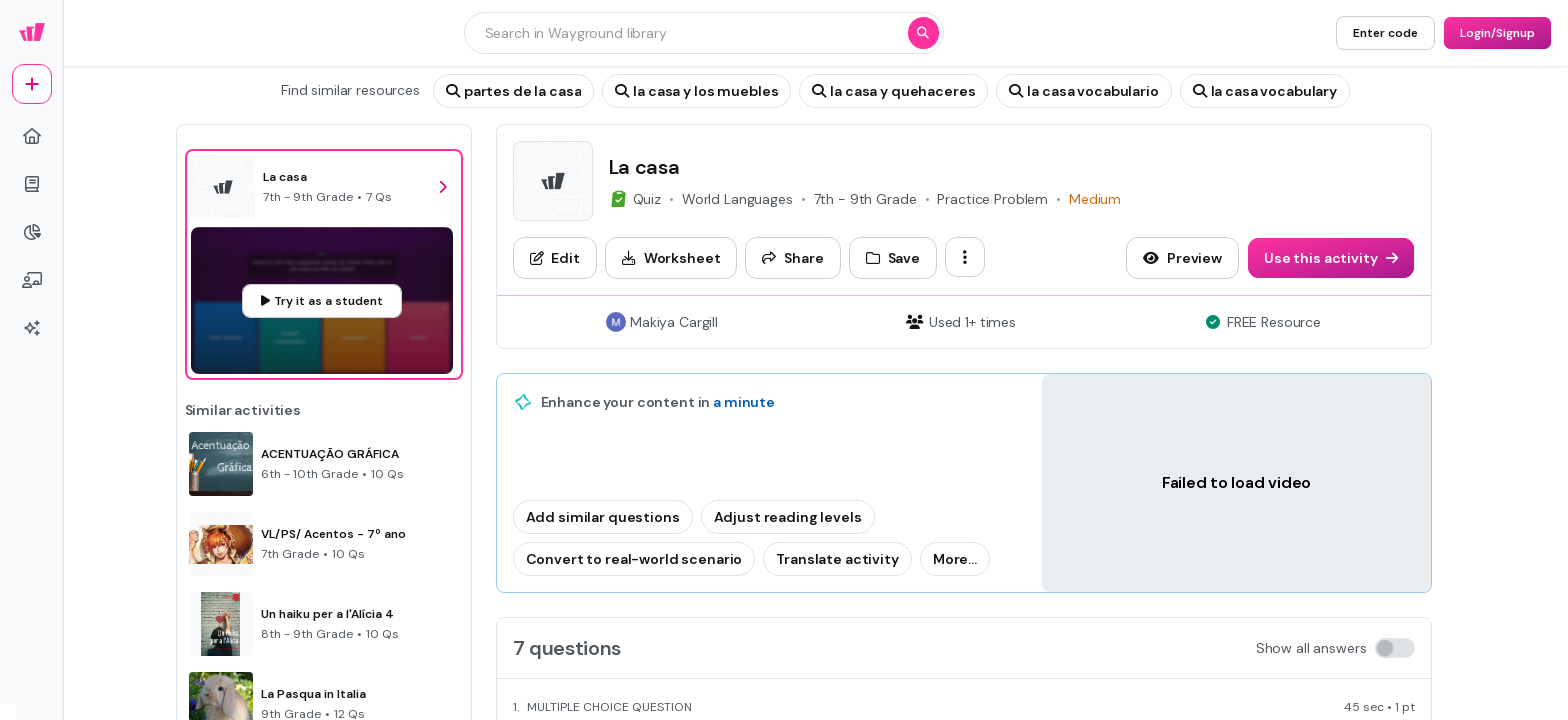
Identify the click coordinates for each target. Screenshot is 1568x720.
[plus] (32, 84)
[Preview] (1182, 258)
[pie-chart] (32, 232)
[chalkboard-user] (32, 280)
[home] (32, 136)
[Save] (893, 258)
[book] (32, 184)
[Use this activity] (1331, 258)
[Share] (792, 258)
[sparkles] (32, 328)
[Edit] (555, 258)
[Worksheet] (671, 258)
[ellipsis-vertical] (965, 257)
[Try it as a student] (322, 301)
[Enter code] (1385, 33)
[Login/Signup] (1497, 33)
